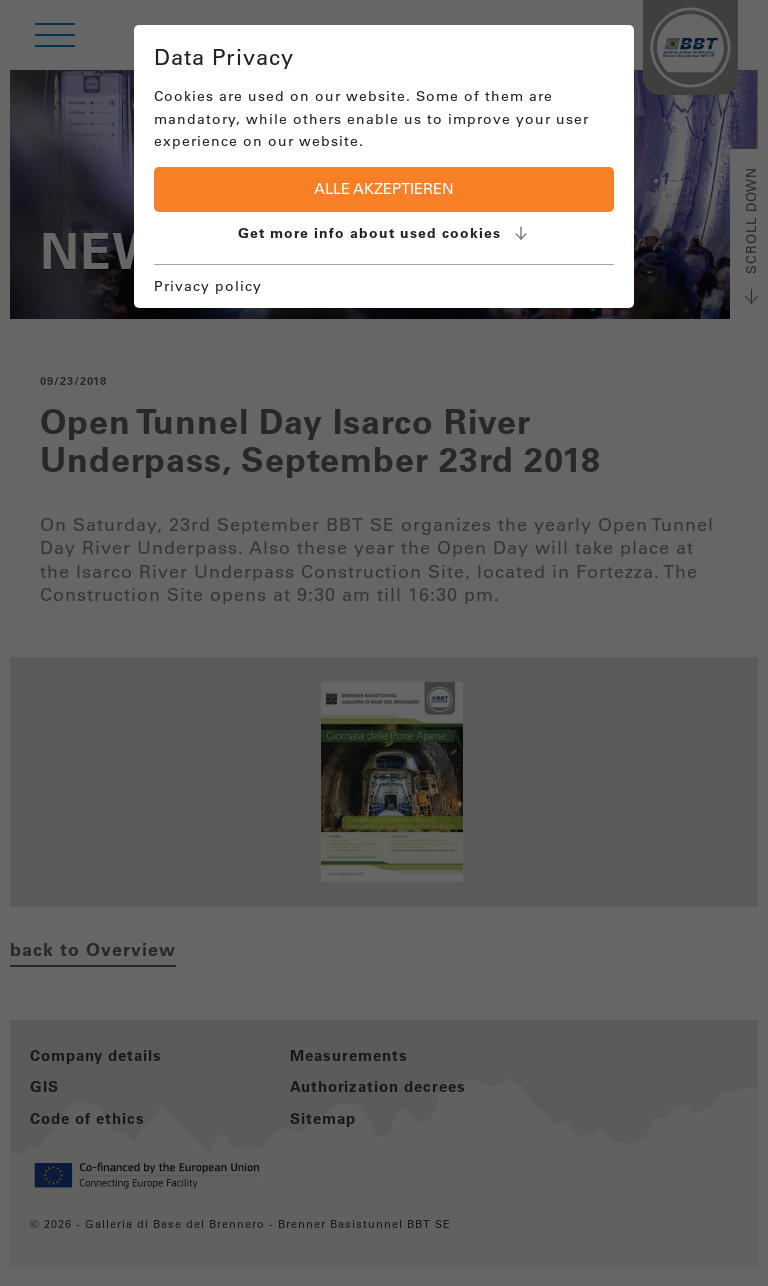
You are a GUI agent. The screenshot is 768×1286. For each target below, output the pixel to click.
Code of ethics (87, 1118)
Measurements (349, 1055)
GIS (44, 1086)
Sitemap (323, 1118)
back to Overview (93, 949)
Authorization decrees (378, 1086)
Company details (96, 1055)
